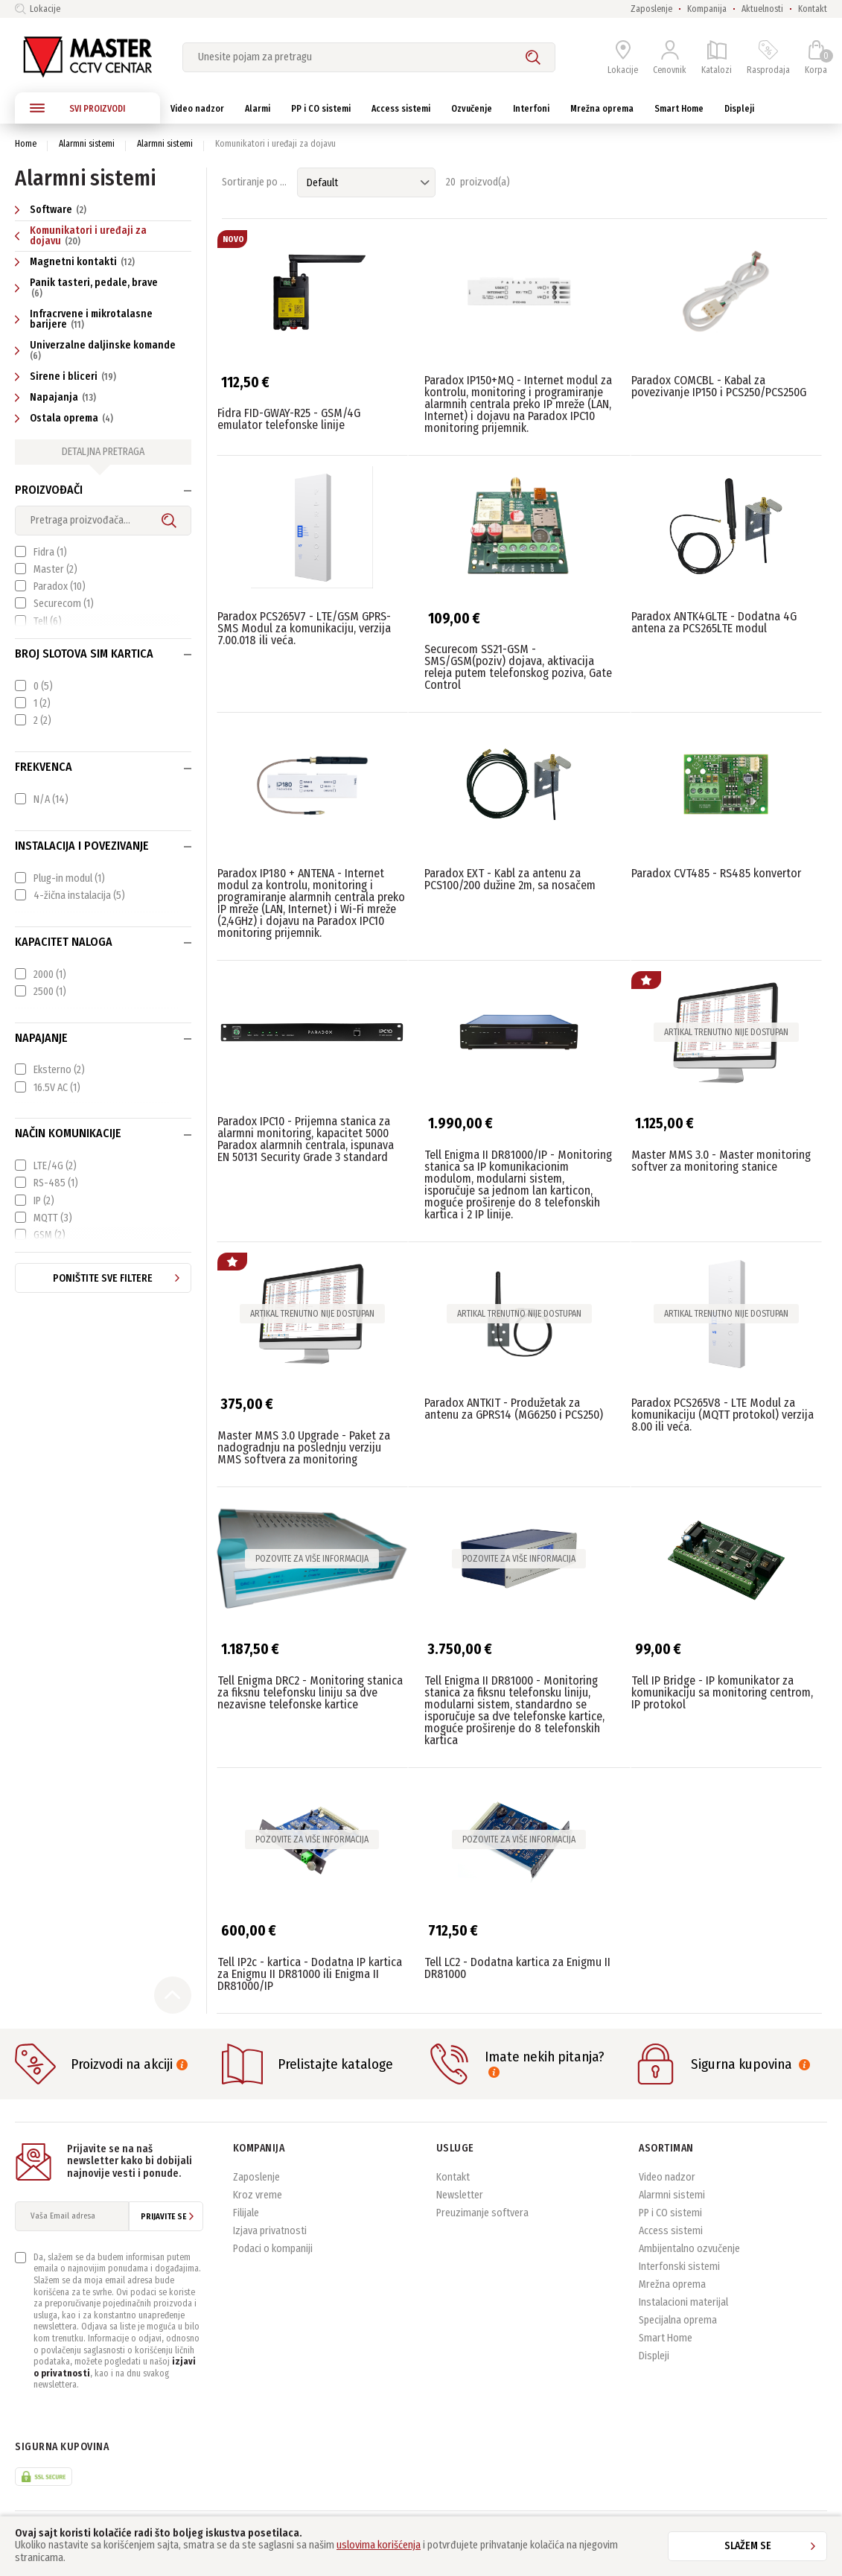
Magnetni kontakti (76, 261)
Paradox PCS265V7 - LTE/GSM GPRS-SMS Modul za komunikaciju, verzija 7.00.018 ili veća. (304, 628)
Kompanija (707, 9)
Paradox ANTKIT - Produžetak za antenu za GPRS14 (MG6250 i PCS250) (513, 1409)
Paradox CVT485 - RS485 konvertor (716, 873)
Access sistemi (671, 2230)
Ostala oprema (66, 418)
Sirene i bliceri (67, 376)
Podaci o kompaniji (273, 2248)
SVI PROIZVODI (77, 108)
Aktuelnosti (762, 9)
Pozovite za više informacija (312, 1558)
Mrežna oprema (672, 2284)
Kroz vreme (257, 2195)
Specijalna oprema (678, 2320)
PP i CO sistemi (670, 2213)
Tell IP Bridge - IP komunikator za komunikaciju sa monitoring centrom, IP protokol (722, 1692)
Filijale (246, 2213)
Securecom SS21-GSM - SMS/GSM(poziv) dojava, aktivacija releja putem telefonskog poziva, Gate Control (518, 667)
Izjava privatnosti (270, 2230)
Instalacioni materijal (683, 2302)
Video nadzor (667, 2177)
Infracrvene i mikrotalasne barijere (84, 319)
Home (25, 144)
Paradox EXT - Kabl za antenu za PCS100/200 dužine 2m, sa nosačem (510, 879)
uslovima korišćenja (379, 2545)
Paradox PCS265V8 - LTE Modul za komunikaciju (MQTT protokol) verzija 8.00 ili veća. (722, 1415)
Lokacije (37, 9)
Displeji (654, 2356)
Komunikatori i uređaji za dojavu (81, 235)
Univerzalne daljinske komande (96, 350)
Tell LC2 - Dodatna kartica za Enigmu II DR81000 (517, 1968)
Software (52, 209)
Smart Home (665, 2338)
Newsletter (459, 2195)
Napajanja (57, 397)
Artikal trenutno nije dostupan (726, 1032)
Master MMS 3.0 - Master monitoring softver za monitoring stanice (721, 1161)
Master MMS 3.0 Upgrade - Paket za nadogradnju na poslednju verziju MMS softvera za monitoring (303, 1447)
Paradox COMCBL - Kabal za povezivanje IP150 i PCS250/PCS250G (718, 386)
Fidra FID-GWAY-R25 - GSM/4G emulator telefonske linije (288, 419)
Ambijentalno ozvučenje (689, 2248)
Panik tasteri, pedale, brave (86, 287)
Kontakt (812, 9)
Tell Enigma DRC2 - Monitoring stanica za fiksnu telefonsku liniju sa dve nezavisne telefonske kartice (310, 1692)
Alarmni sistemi (87, 144)
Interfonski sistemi (679, 2266)
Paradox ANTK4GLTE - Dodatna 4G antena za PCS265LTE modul (714, 622)
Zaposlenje (651, 9)
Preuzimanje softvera (482, 2213)
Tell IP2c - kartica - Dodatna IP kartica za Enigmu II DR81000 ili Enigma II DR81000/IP (309, 1974)
